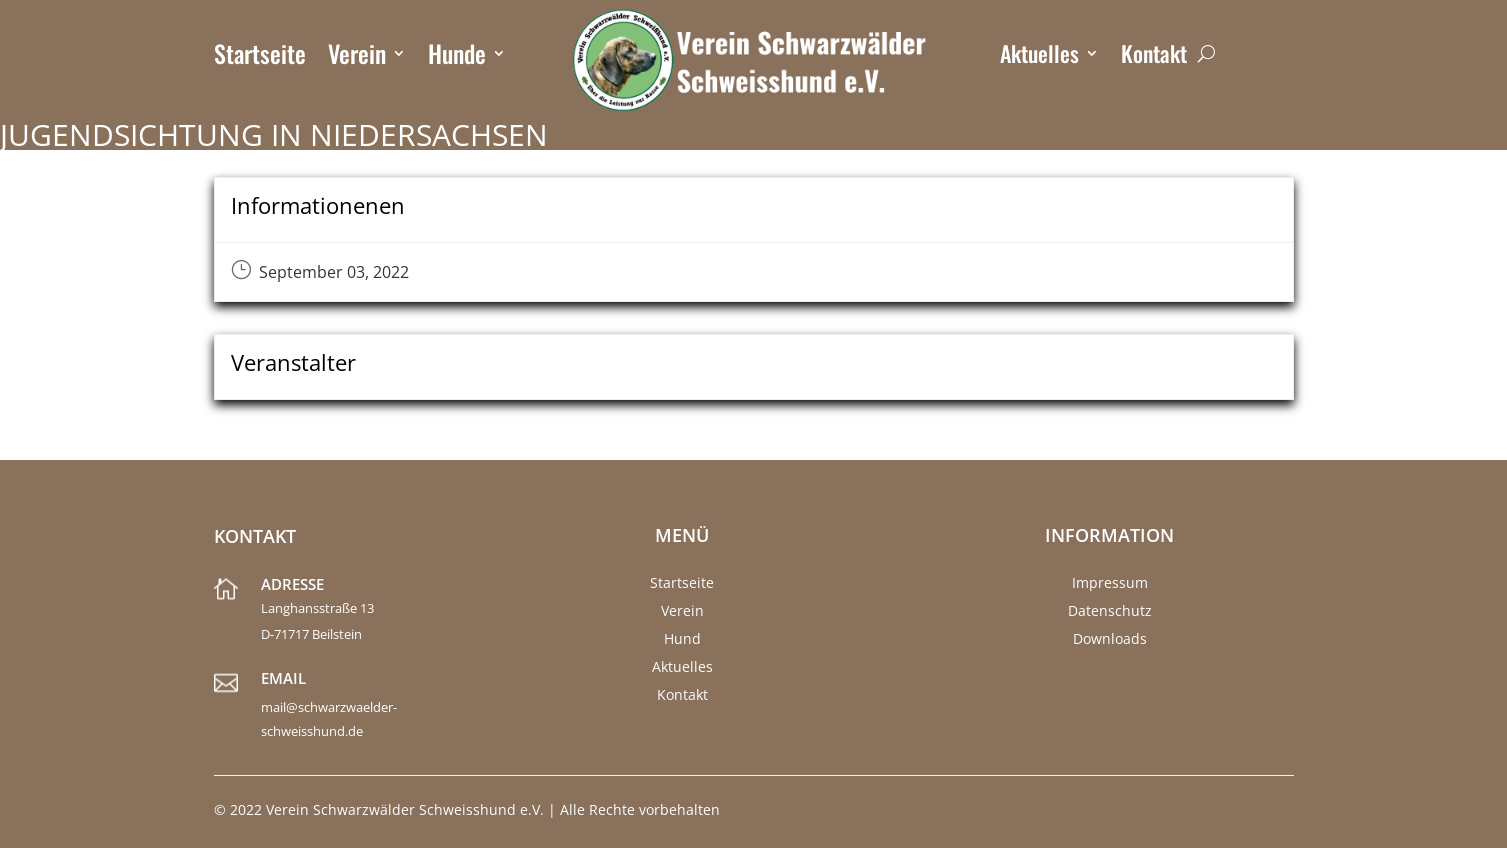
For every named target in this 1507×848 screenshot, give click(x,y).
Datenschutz (1110, 610)
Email (283, 678)
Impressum (1110, 582)
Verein (357, 57)
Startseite (260, 57)
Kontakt (1154, 57)
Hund (682, 638)
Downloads (1110, 638)
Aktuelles (1039, 57)
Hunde (457, 57)
